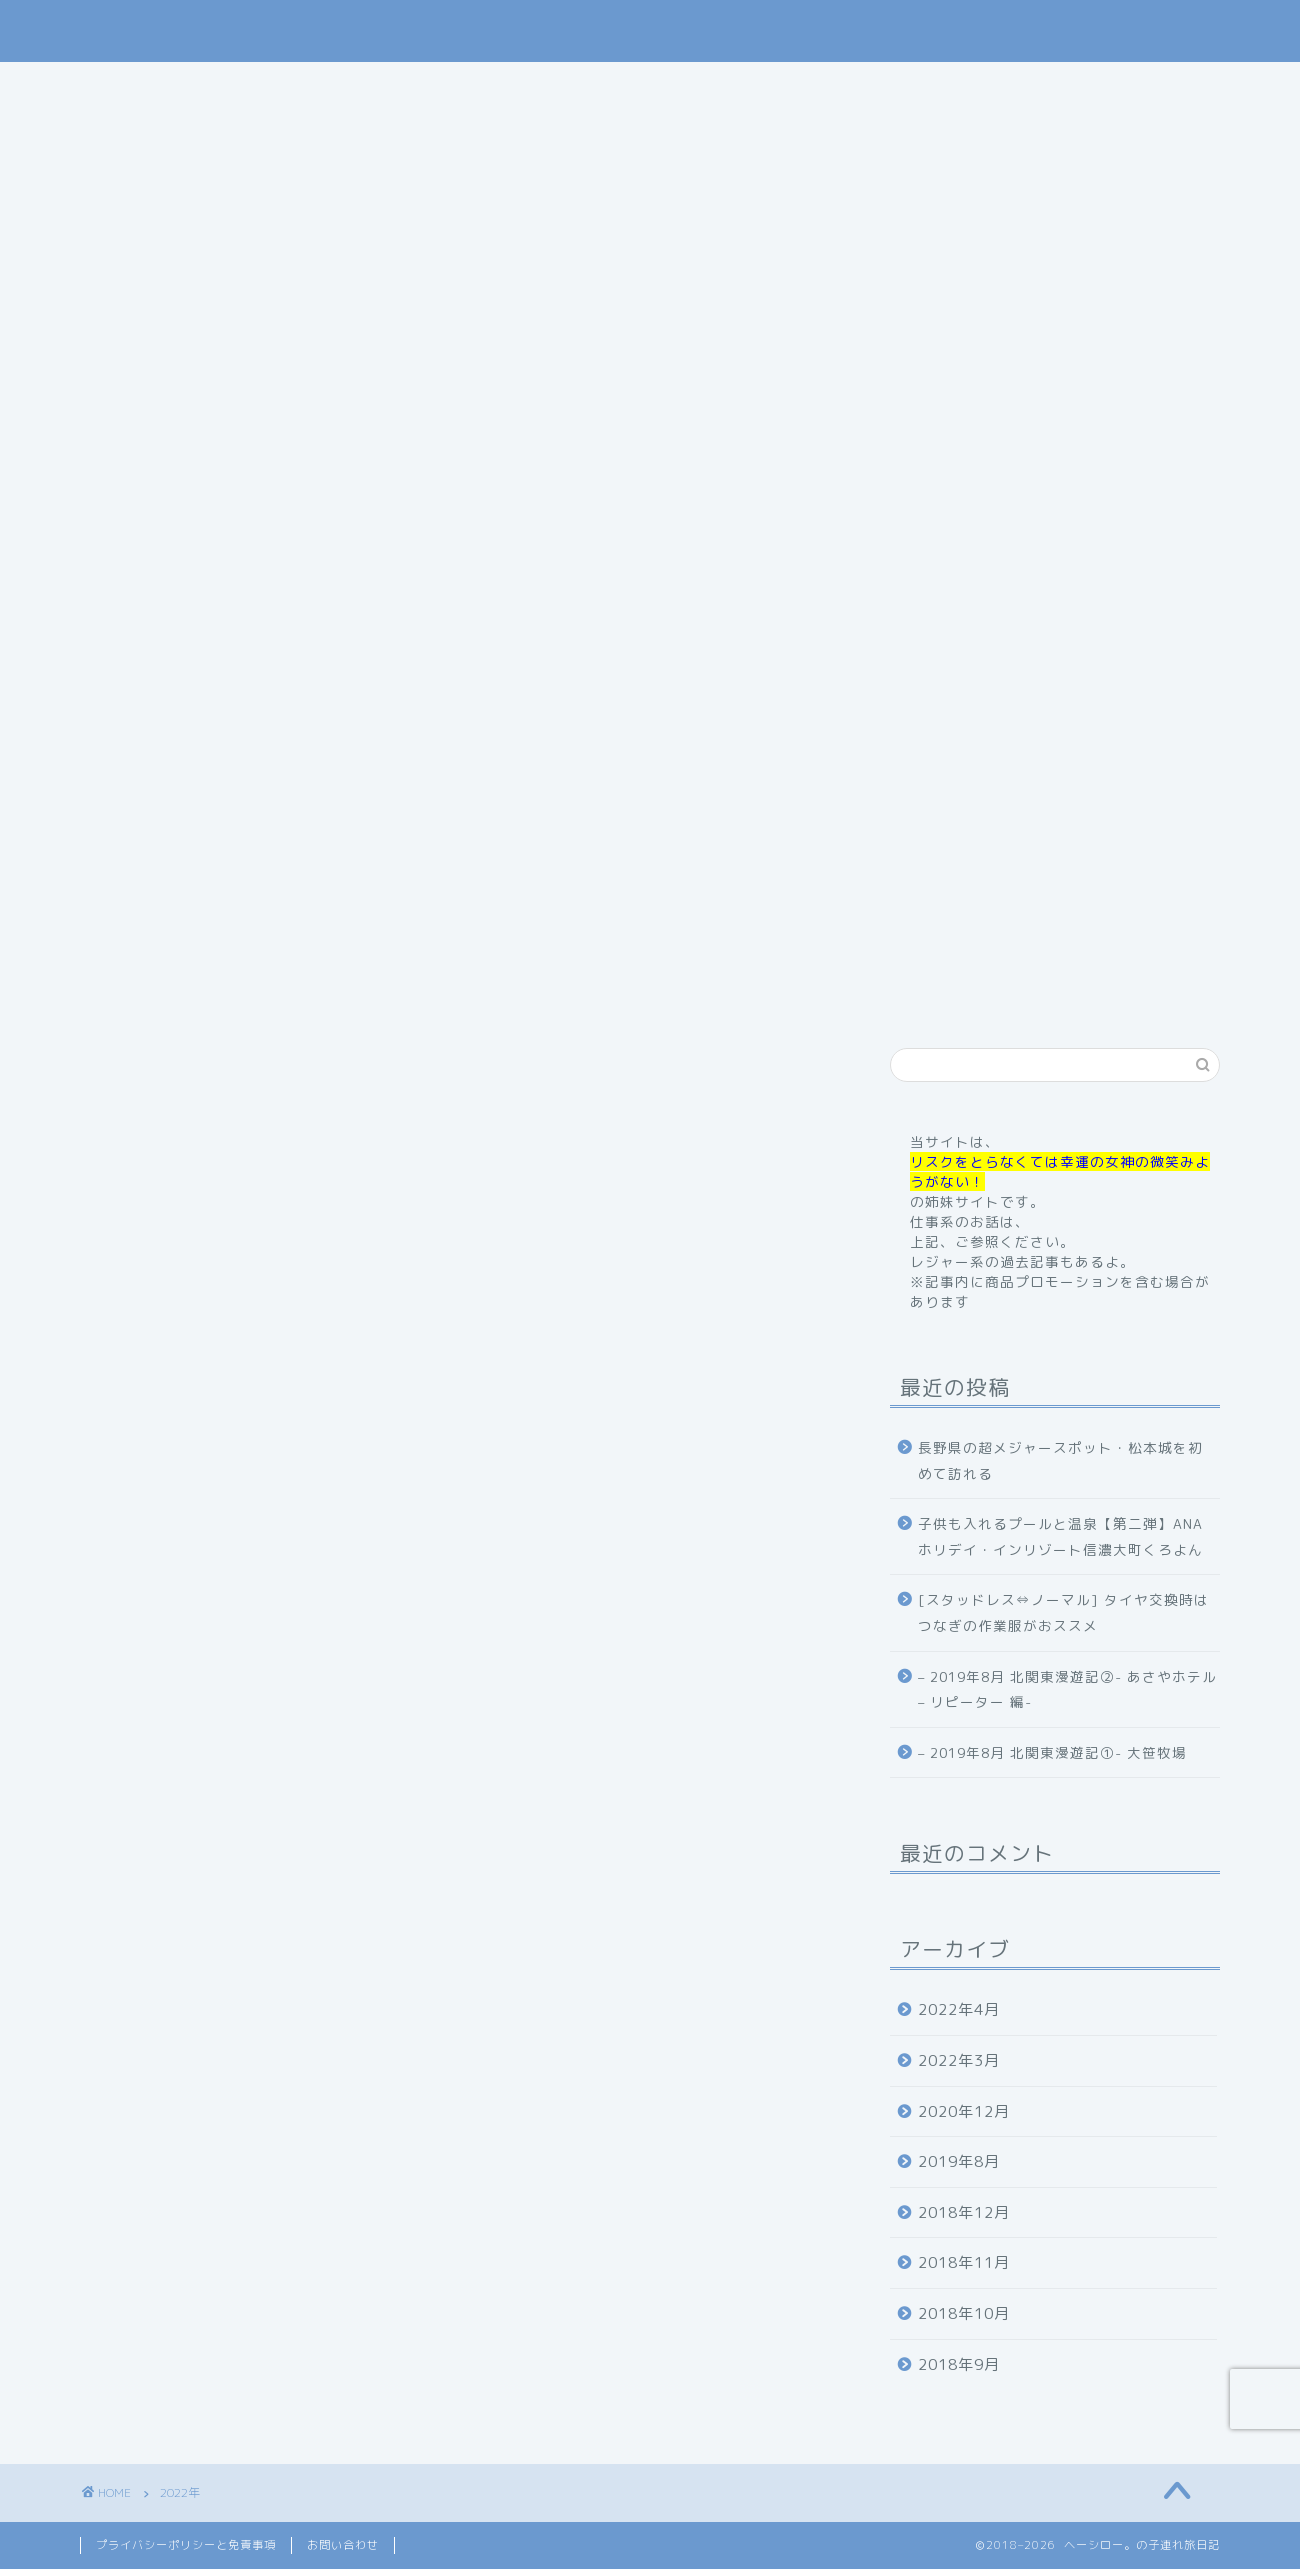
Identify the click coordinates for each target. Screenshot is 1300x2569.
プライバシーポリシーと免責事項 (186, 2545)
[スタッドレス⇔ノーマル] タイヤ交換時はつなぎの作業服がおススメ (1063, 1612)
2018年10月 (964, 2313)
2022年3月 (959, 2060)
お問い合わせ (983, 86)
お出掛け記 (755, 86)
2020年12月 (964, 2111)
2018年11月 (964, 2262)
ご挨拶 (485, 86)
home (293, 86)
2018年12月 (964, 2212)
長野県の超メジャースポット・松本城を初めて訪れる (1060, 1460)
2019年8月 (959, 2161)
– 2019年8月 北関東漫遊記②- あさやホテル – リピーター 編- (1067, 1689)
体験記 (865, 86)
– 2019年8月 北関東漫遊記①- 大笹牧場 (1052, 1752)
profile (388, 86)
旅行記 (645, 86)
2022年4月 (959, 2009)
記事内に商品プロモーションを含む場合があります (650, 612)
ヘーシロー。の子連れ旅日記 (650, 30)
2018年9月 (959, 2364)
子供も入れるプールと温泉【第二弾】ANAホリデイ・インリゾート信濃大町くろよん (1060, 1536)
